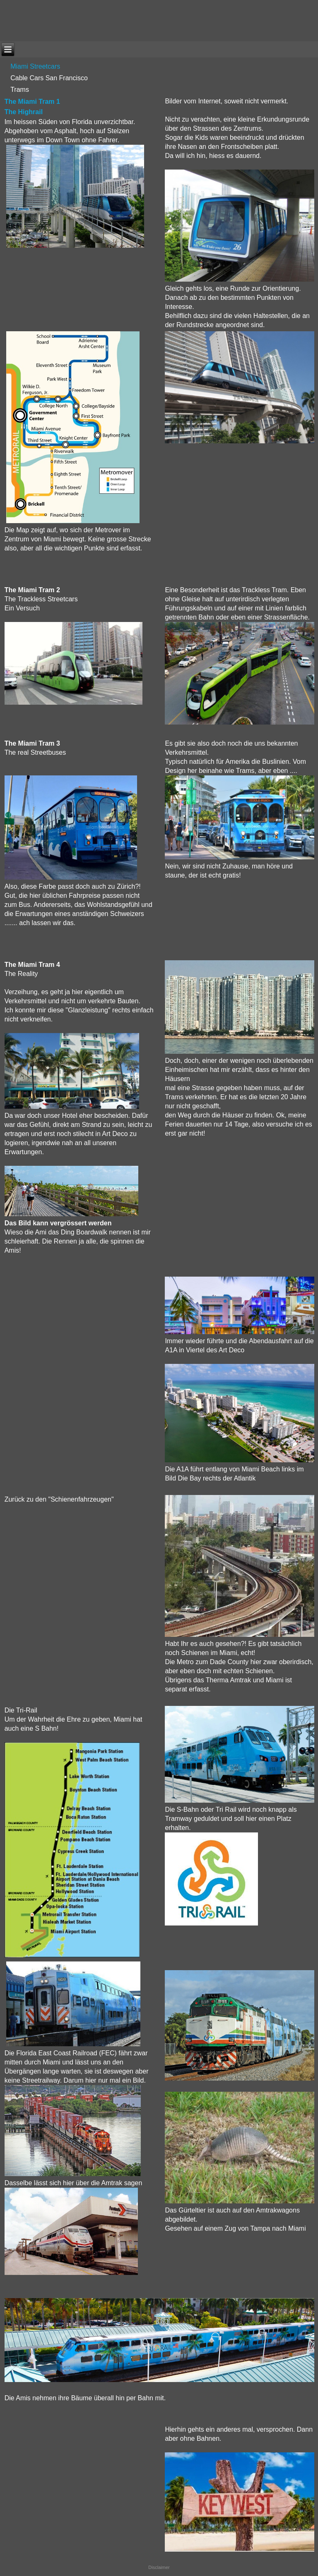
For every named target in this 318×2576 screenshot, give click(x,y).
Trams (19, 89)
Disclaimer (158, 2567)
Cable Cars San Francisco (49, 77)
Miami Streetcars (35, 66)
